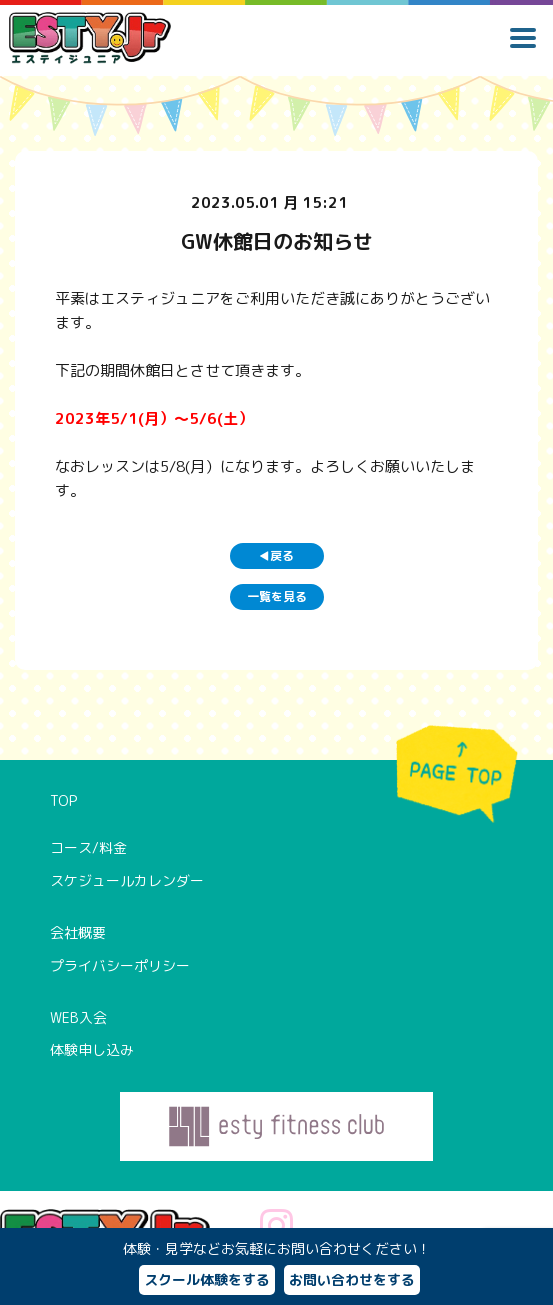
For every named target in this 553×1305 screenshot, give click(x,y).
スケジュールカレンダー (127, 880)
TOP (63, 800)
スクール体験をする (207, 1279)
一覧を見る (277, 596)
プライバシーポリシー (120, 965)
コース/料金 (88, 847)
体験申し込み (92, 1049)
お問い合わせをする (352, 1279)
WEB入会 (78, 1017)
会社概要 (78, 932)
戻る (276, 555)
